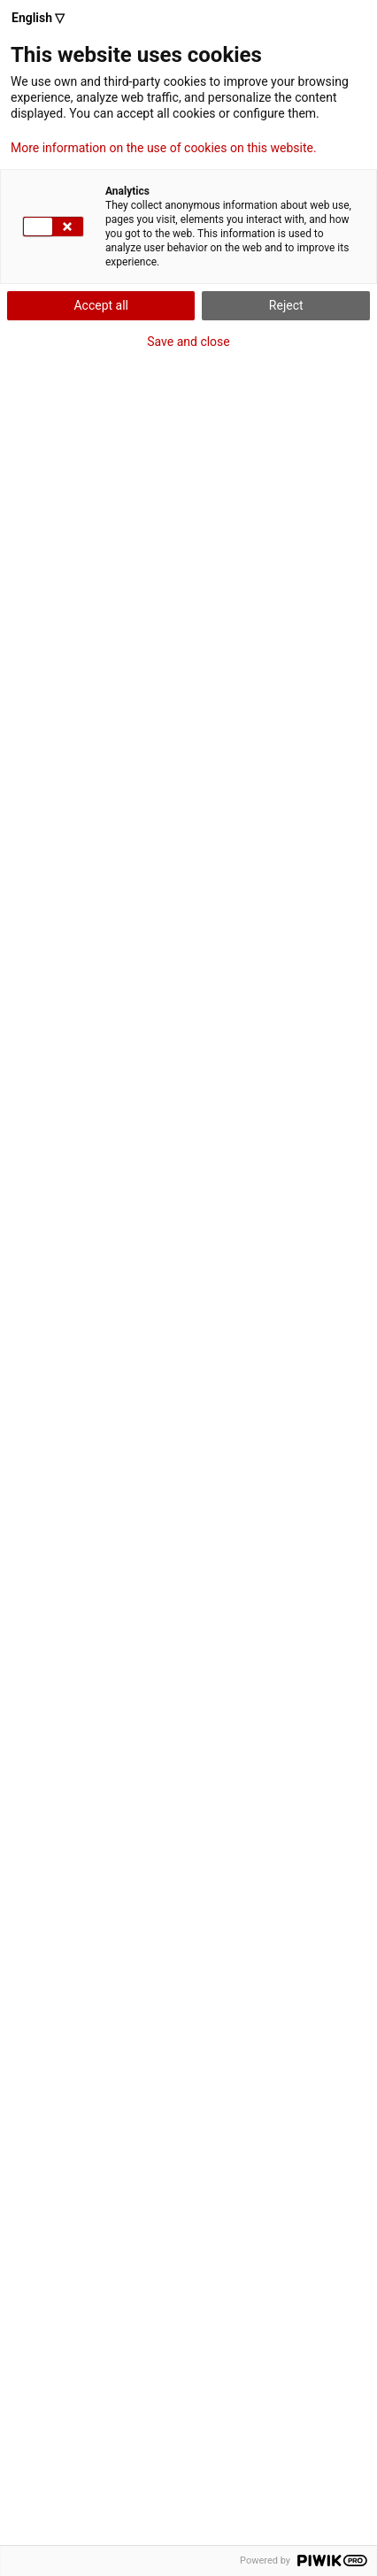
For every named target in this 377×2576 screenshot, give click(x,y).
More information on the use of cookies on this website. (164, 148)
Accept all (100, 305)
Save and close (188, 341)
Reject (286, 305)
